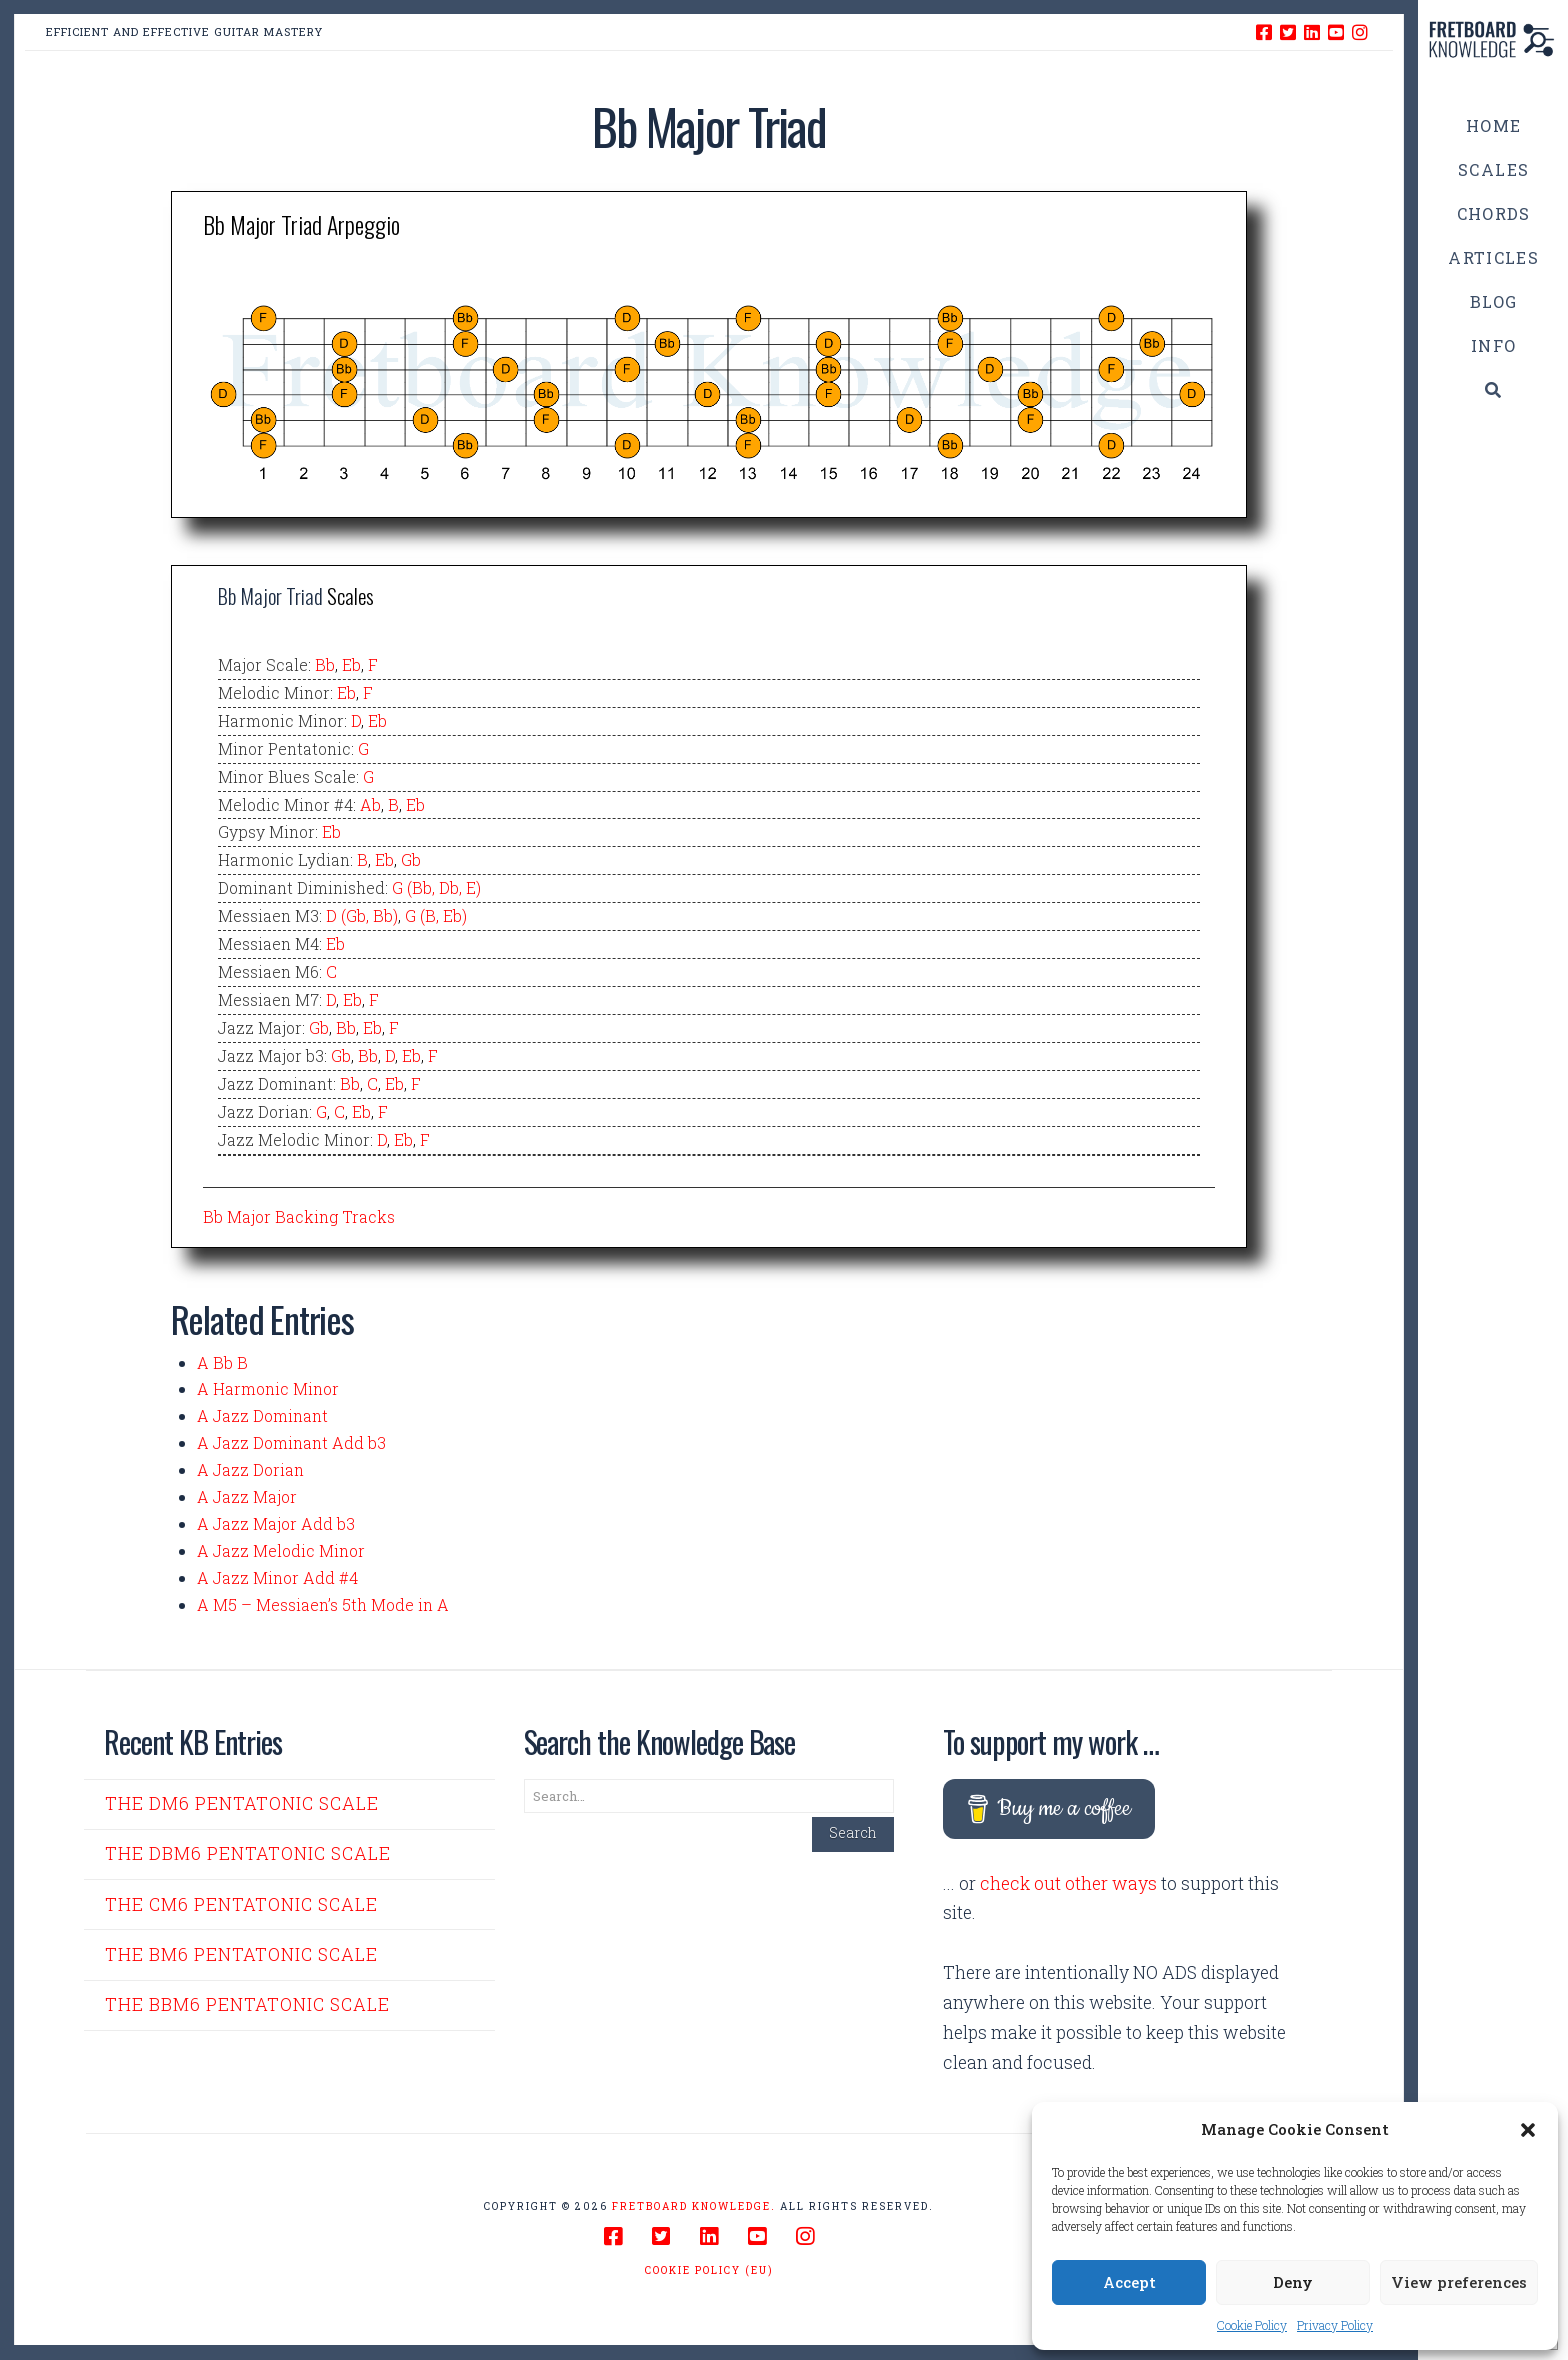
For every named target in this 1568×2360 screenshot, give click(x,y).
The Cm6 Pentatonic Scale (241, 1904)
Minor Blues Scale (287, 776)
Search (853, 1832)
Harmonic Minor (281, 720)
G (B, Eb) (436, 915)
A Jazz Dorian (250, 1469)
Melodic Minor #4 (285, 804)
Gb (411, 859)
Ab (370, 804)
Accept (1129, 2282)
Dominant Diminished (301, 887)
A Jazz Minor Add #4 (277, 1577)
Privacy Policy (1335, 2325)
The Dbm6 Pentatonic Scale (248, 1853)
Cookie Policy (1252, 2325)
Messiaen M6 (268, 971)
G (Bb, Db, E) (436, 887)
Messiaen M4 (268, 943)
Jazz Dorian (263, 1111)
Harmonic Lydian (284, 859)
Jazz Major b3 (271, 1055)
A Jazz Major (247, 1496)
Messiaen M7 (268, 999)
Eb (351, 664)
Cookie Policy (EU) (709, 2270)
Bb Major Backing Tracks (299, 1216)
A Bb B (222, 1362)
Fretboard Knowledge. (694, 2206)
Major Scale (263, 664)
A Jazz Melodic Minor (281, 1550)
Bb (325, 664)
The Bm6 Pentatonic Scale (241, 1954)
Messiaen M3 (268, 915)
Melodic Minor (274, 692)
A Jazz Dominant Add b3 (291, 1442)
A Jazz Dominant (262, 1415)
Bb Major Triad (270, 595)
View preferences (1459, 2282)
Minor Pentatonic (284, 748)
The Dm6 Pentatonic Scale (242, 1803)
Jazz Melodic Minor (294, 1139)
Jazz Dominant (275, 1083)
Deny (1293, 2282)
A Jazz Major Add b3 (276, 1523)
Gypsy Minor (266, 831)
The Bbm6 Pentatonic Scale (247, 2004)
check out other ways (1068, 1883)
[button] (1528, 2130)
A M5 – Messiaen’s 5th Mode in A (323, 1604)
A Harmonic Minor (268, 1388)
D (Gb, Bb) (362, 915)
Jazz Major (260, 1027)
